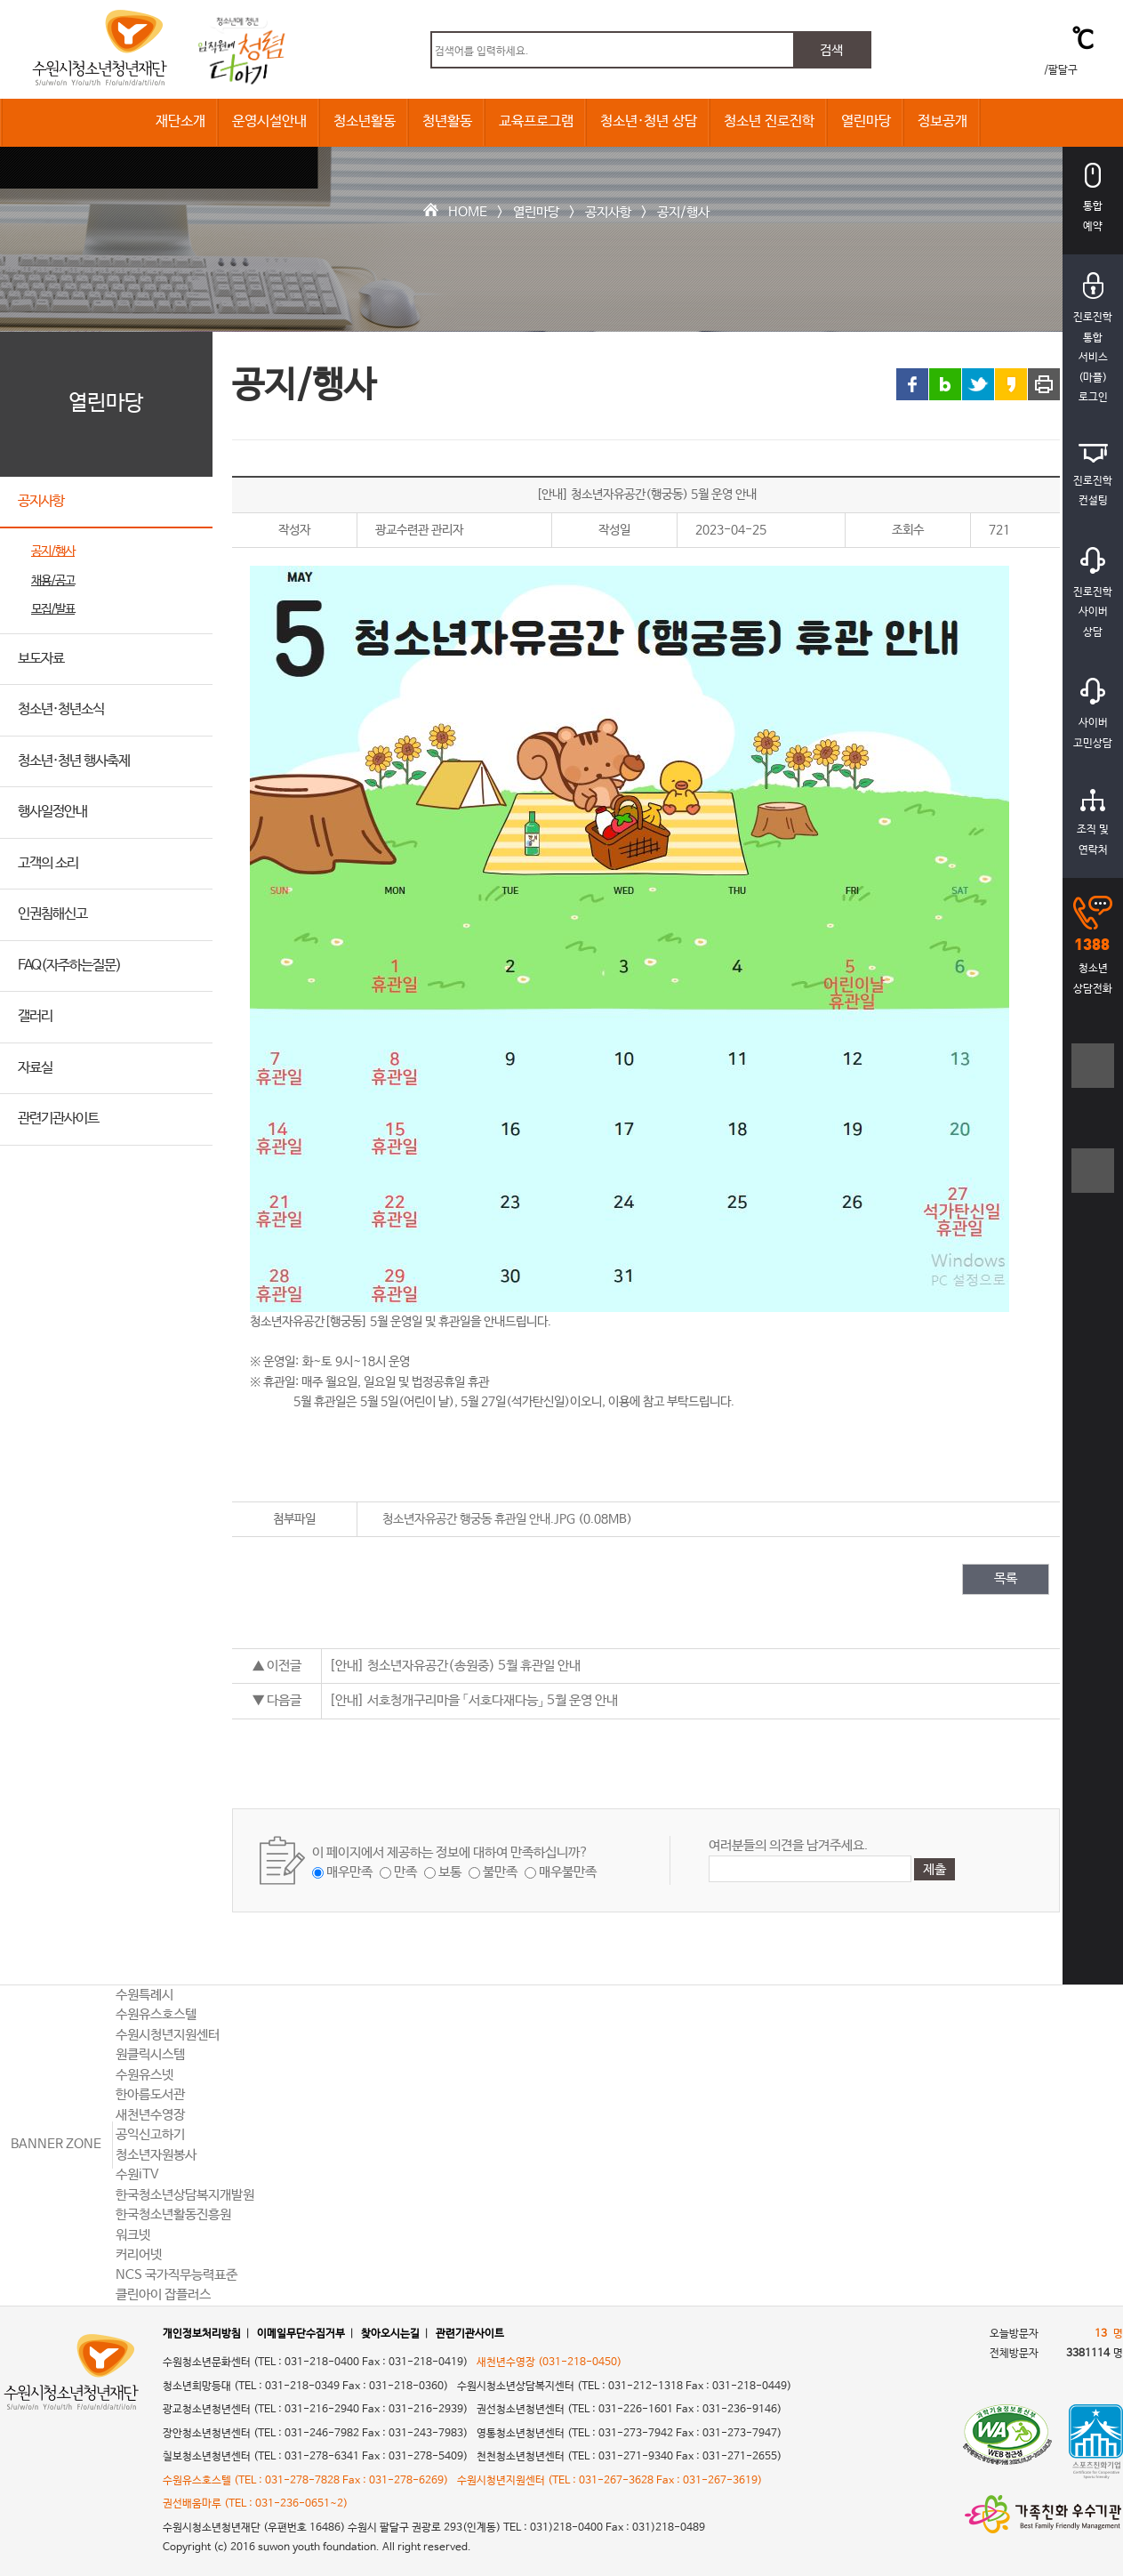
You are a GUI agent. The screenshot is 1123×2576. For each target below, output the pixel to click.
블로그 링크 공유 (945, 384)
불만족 (500, 1872)
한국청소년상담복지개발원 (185, 2194)
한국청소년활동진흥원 (173, 2214)
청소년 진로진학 (769, 121)
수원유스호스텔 (156, 2014)
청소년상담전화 (1092, 945)
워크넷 (133, 2234)
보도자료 (41, 658)
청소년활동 (364, 121)
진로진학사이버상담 (1092, 593)
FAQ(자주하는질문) (69, 965)
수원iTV (137, 2174)
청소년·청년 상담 (648, 121)
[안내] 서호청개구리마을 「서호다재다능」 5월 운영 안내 (473, 1700)
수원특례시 (144, 1994)
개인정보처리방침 (202, 2334)
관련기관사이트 (58, 1118)
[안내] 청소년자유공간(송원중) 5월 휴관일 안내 (455, 1665)
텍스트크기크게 (1093, 1075)
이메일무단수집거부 (301, 2334)
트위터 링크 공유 (978, 384)
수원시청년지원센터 (168, 2034)
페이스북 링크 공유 (912, 384)
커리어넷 (139, 2254)
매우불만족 (568, 1872)
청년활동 (447, 121)
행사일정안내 (52, 811)
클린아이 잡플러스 (163, 2294)
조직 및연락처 (1093, 823)
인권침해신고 (52, 914)
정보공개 (942, 121)
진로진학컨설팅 (1092, 476)
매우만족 (349, 1872)
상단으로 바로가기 (1093, 1930)
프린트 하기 (1044, 384)
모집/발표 (53, 609)
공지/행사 (683, 212)
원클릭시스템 (150, 2054)
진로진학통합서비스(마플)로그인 (1092, 338)
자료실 (35, 1067)
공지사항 (608, 212)
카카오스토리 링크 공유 (1011, 384)
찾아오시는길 (390, 2334)
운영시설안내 (269, 121)
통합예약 (1093, 198)
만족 (405, 1872)
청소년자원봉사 (156, 2154)
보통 (449, 1872)
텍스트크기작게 (1093, 1180)
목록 (1005, 1578)
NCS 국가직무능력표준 (176, 2274)
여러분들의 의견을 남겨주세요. (788, 1845)
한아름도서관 (150, 2094)
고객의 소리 (48, 863)
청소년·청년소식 (61, 709)
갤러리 (35, 1016)
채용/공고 (53, 581)
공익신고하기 (150, 2134)
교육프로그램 (536, 121)
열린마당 (866, 121)
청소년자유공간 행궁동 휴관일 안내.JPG (478, 1519)
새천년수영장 (150, 2114)
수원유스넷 (144, 2074)
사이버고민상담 (1092, 714)
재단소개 (180, 121)
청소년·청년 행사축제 (74, 761)
